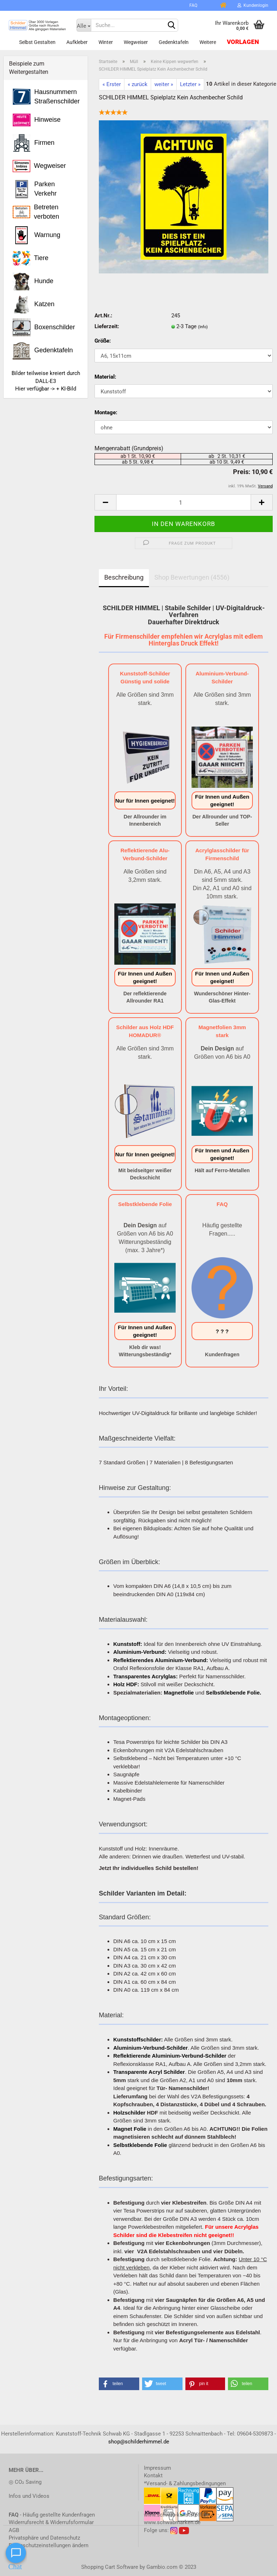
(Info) (203, 327)
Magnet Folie (129, 2129)
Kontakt (153, 2475)
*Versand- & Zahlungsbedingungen (185, 2483)
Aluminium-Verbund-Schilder (150, 2048)
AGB (14, 2530)
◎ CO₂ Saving (25, 2482)
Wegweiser (136, 42)
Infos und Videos (29, 2496)
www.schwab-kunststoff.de (176, 2515)
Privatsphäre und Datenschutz (44, 2538)
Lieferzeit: (106, 326)
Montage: (105, 412)
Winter (105, 42)
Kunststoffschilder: (138, 2039)
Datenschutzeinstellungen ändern (48, 2545)
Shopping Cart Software (109, 2567)
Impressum (157, 2468)
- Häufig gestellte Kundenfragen (52, 2515)
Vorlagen (243, 42)
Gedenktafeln (174, 42)
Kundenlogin (252, 5)
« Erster (111, 84)
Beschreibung (124, 577)
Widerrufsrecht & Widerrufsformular (51, 2522)
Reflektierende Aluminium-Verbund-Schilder (170, 2056)
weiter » (163, 84)
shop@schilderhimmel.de (138, 2441)
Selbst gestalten (37, 42)
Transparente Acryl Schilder (149, 2072)
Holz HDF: (126, 1684)
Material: (105, 377)
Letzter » (190, 84)
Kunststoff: (127, 1644)
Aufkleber (77, 42)
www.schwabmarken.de (172, 2522)
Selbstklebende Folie (140, 2145)
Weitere (207, 42)
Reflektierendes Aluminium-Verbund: (160, 1660)
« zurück (138, 84)
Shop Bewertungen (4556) (191, 577)
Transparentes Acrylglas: (145, 1676)
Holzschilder (129, 2113)
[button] (119, 2384)
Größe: (102, 341)
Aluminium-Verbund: (140, 1652)
